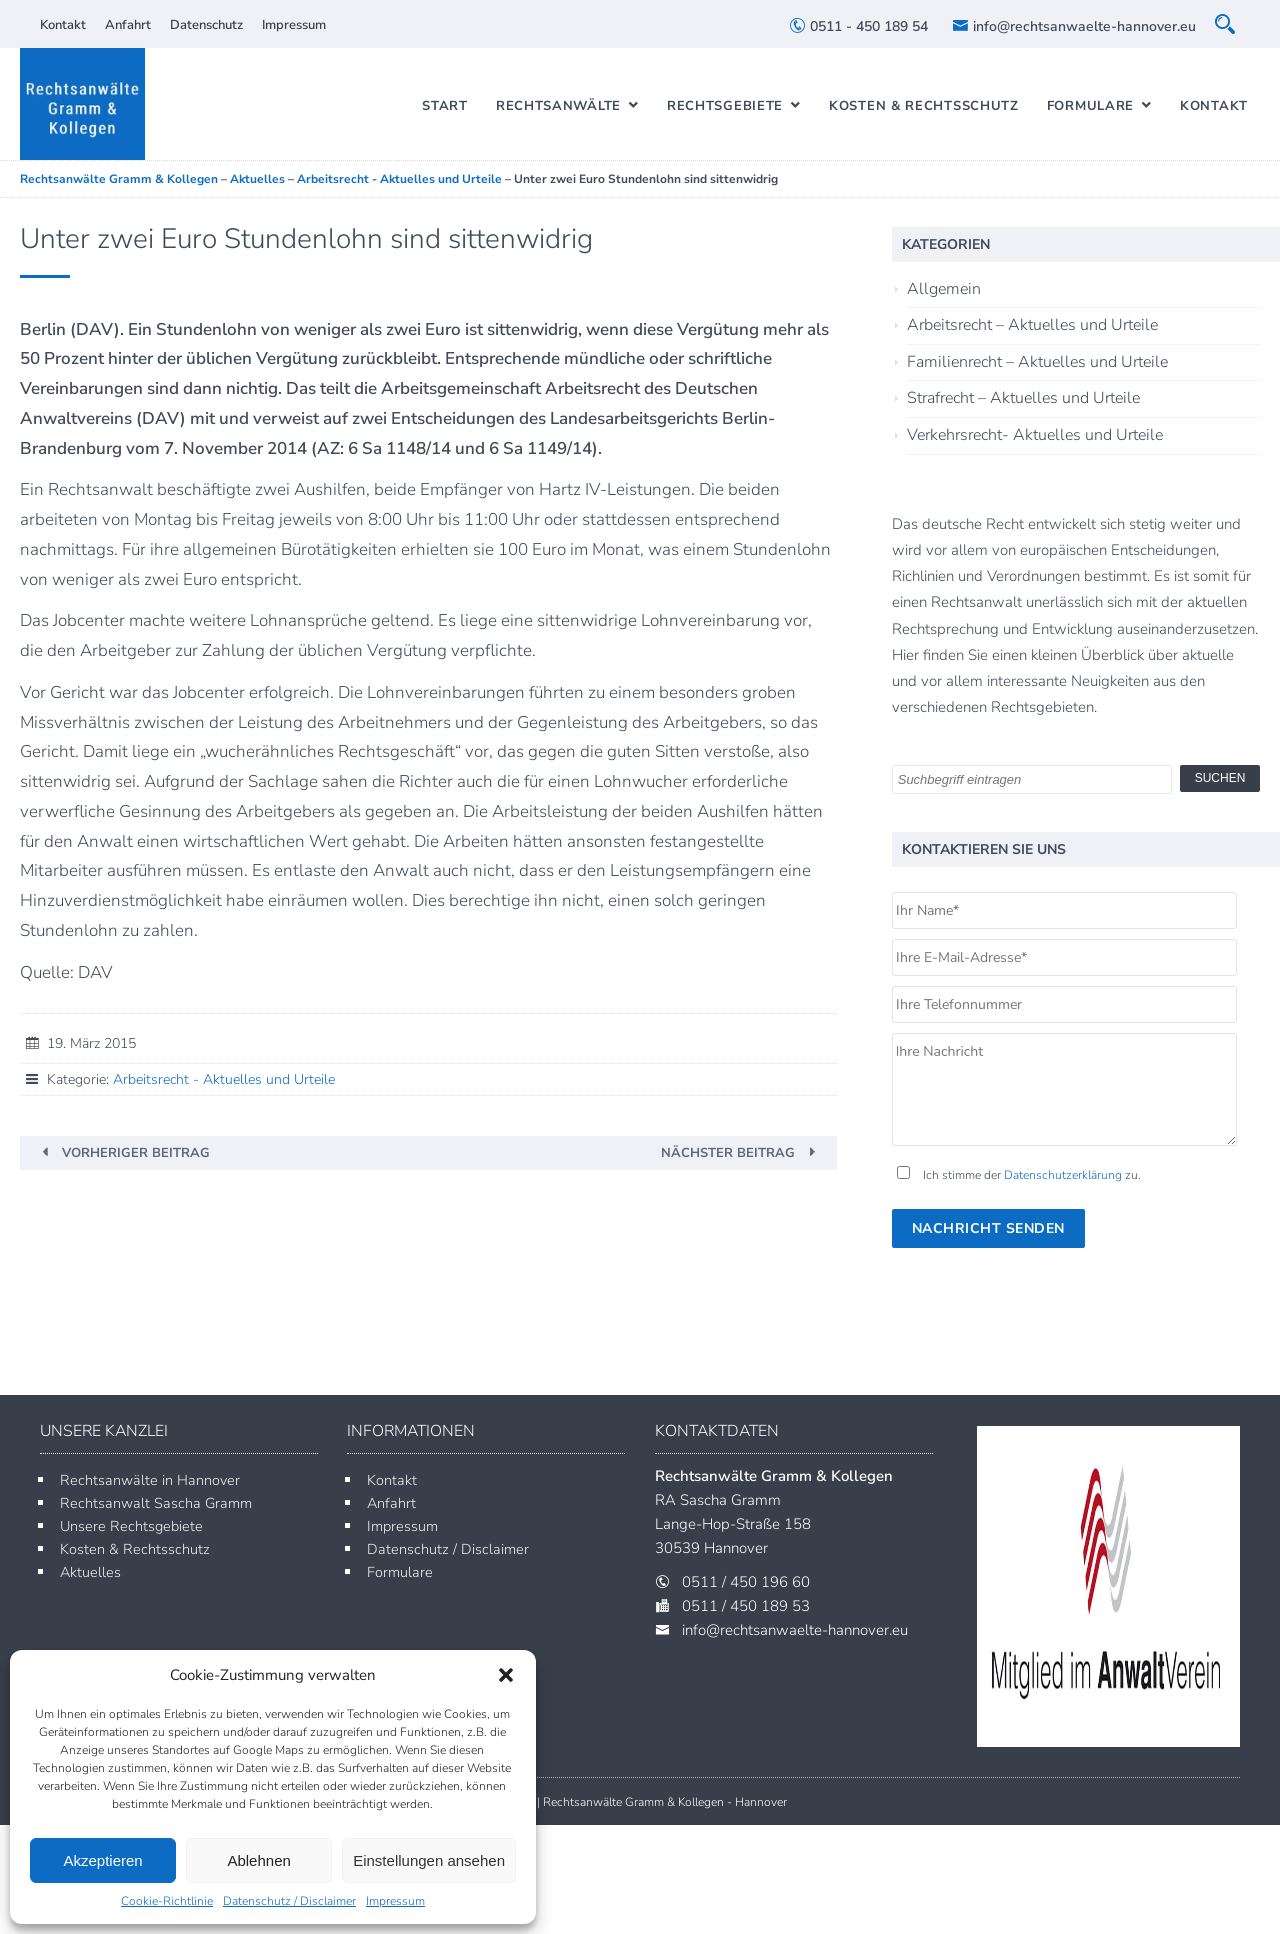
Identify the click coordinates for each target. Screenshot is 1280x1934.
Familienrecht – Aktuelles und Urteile (1037, 362)
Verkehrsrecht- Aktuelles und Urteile (1035, 435)
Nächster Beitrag (728, 1153)
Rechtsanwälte (558, 106)
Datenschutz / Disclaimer (289, 1901)
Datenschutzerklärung (1063, 1175)
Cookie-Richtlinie (167, 1901)
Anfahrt (128, 25)
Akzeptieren (102, 1860)
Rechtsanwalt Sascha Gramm (156, 1503)
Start (445, 106)
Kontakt (63, 25)
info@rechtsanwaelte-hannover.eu (1074, 26)
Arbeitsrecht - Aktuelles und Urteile (224, 1079)
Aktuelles (90, 1572)
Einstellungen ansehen (429, 1860)
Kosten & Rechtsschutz (924, 106)
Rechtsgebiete (725, 106)
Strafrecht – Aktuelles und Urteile (1023, 398)
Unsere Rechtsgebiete (131, 1526)
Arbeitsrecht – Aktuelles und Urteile (1032, 325)
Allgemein (944, 289)
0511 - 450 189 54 (858, 26)
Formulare (1090, 106)
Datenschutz (206, 25)
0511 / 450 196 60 (746, 1582)
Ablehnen (258, 1860)
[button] (506, 1675)
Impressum (395, 1901)
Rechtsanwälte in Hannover (150, 1480)
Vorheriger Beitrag (136, 1153)
